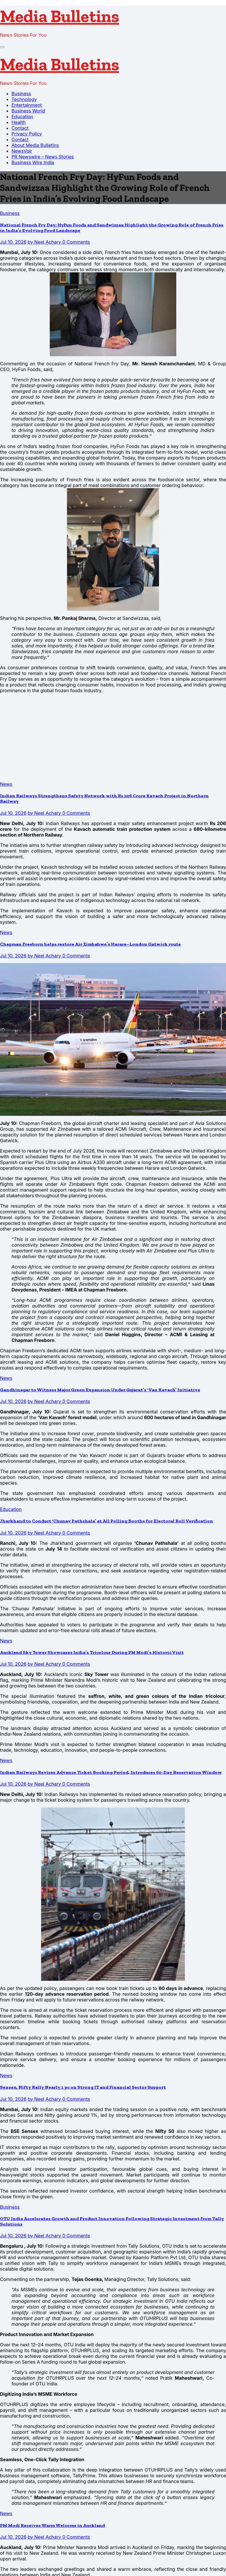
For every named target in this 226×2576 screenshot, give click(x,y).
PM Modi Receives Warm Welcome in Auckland (52, 2525)
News (6, 784)
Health (19, 122)
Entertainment (27, 105)
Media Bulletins (59, 16)
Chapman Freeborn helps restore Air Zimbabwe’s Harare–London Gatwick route (90, 944)
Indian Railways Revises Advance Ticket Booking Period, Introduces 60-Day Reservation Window (111, 1772)
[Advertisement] (113, 738)
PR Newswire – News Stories (43, 157)
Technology (24, 99)
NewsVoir (22, 151)
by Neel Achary (45, 242)
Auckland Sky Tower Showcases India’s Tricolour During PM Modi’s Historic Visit (92, 1652)
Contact (20, 128)
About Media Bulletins (35, 145)
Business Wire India (33, 162)
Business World (28, 111)
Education (22, 116)
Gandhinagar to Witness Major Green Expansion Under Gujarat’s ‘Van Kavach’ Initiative (100, 1389)
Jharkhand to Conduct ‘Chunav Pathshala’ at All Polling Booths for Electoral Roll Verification (106, 1521)
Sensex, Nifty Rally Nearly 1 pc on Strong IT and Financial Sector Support (83, 2087)
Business (21, 93)
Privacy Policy (27, 134)
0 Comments (76, 242)
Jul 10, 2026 (13, 242)
